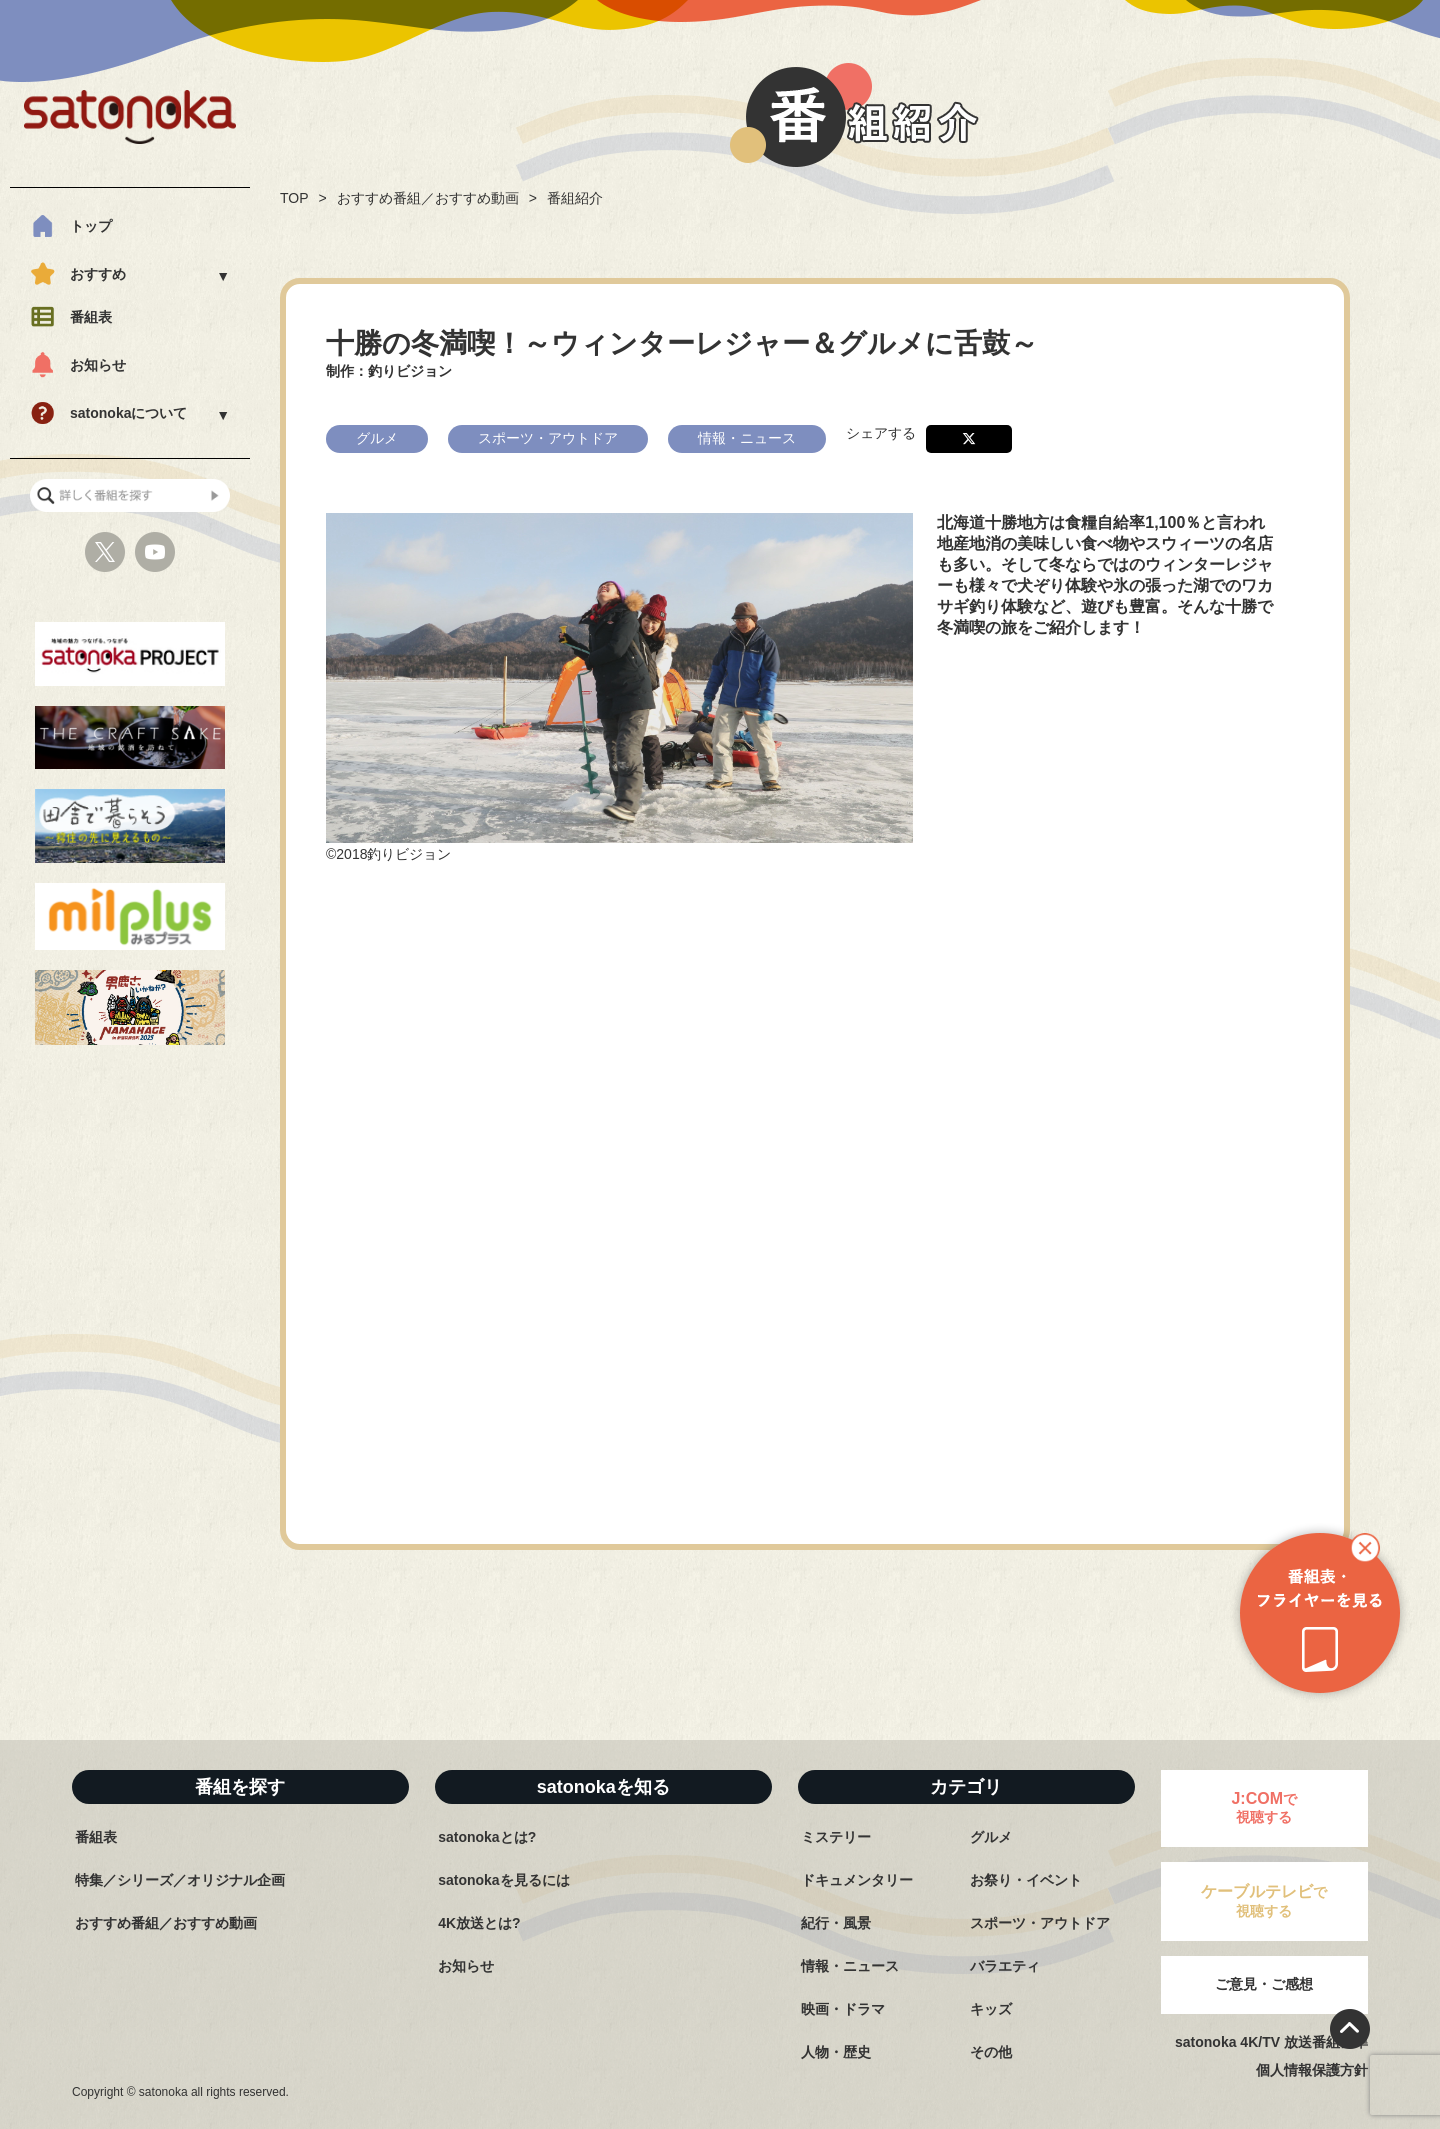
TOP (294, 198)
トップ (91, 226)
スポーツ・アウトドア (1040, 1923)
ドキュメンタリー (857, 1880)
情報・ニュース (850, 1966)
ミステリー (836, 1837)
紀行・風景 (836, 1923)
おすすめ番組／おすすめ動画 (428, 198)
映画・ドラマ (843, 2009)
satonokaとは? (487, 1837)
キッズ (991, 2009)
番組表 (91, 317)
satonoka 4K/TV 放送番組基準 (1271, 2042)
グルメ (991, 1837)
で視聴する (1264, 1807)
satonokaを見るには (503, 1880)
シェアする (881, 433)
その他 (991, 2052)
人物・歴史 (836, 2052)
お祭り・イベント (1026, 1880)
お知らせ (98, 365)
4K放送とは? (479, 1923)
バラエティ (1005, 1966)
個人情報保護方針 (1312, 2070)
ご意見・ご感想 (1264, 1984)
